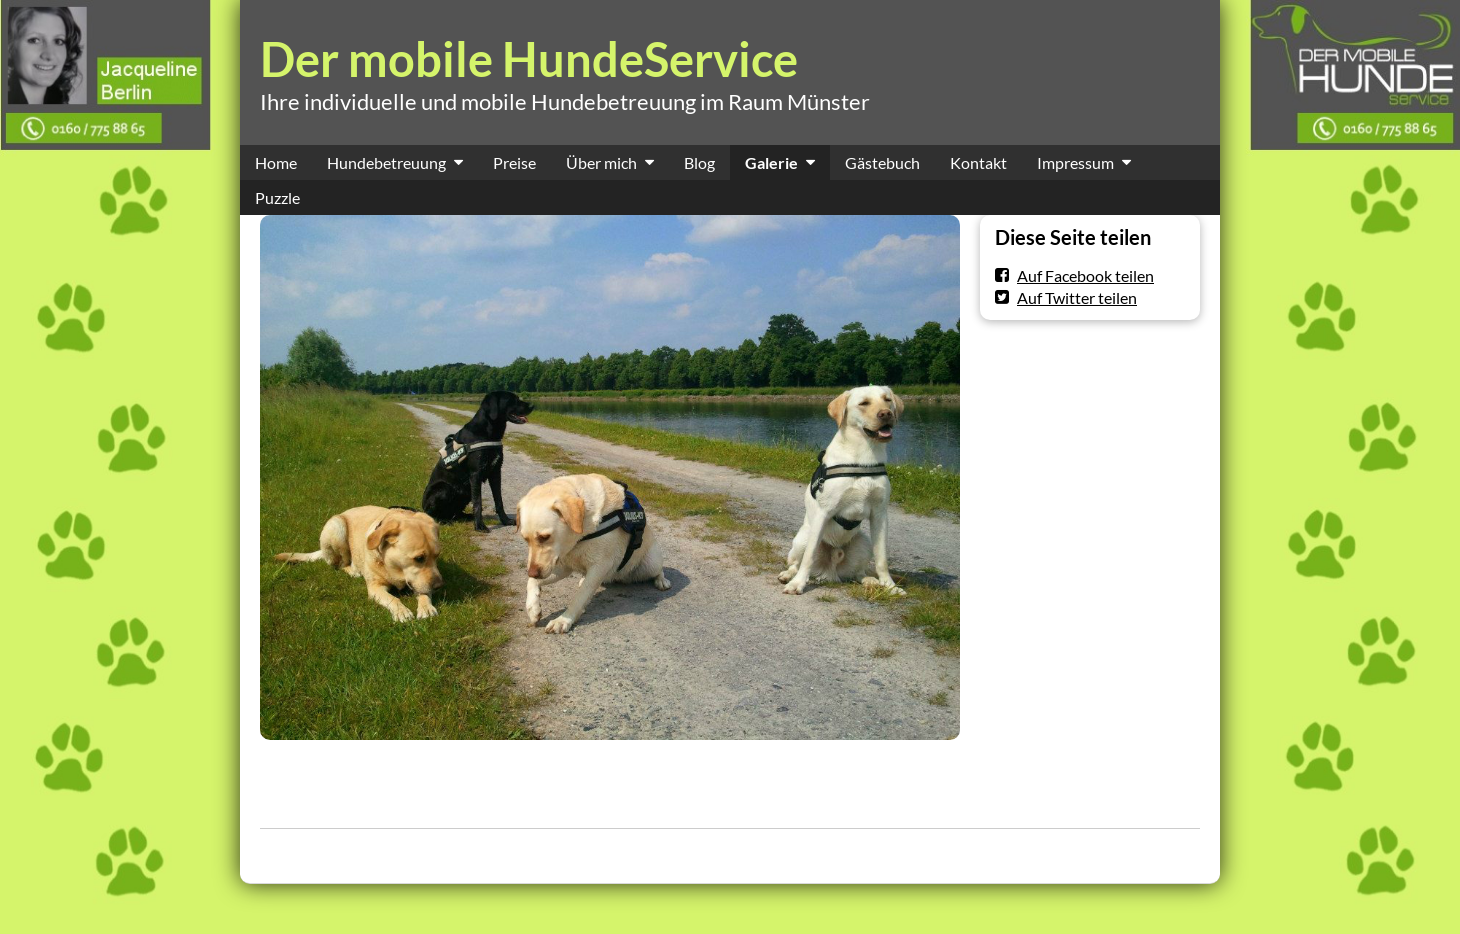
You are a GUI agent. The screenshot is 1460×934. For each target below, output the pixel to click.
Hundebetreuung (386, 162)
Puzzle (277, 197)
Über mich (601, 162)
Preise (514, 162)
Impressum (1075, 162)
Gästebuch (882, 162)
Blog (699, 162)
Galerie (771, 162)
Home (276, 162)
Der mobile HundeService (529, 59)
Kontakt (978, 162)
